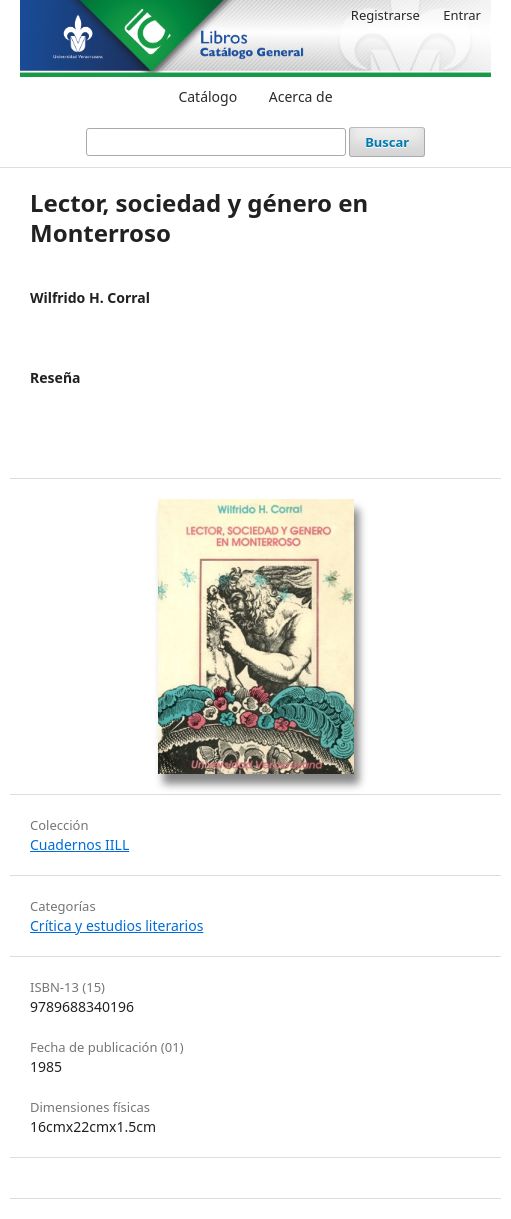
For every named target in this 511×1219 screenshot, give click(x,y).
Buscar (387, 142)
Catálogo (207, 96)
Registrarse (385, 15)
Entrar (462, 15)
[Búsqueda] (216, 142)
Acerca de (301, 96)
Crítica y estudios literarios (116, 925)
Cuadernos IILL (79, 844)
